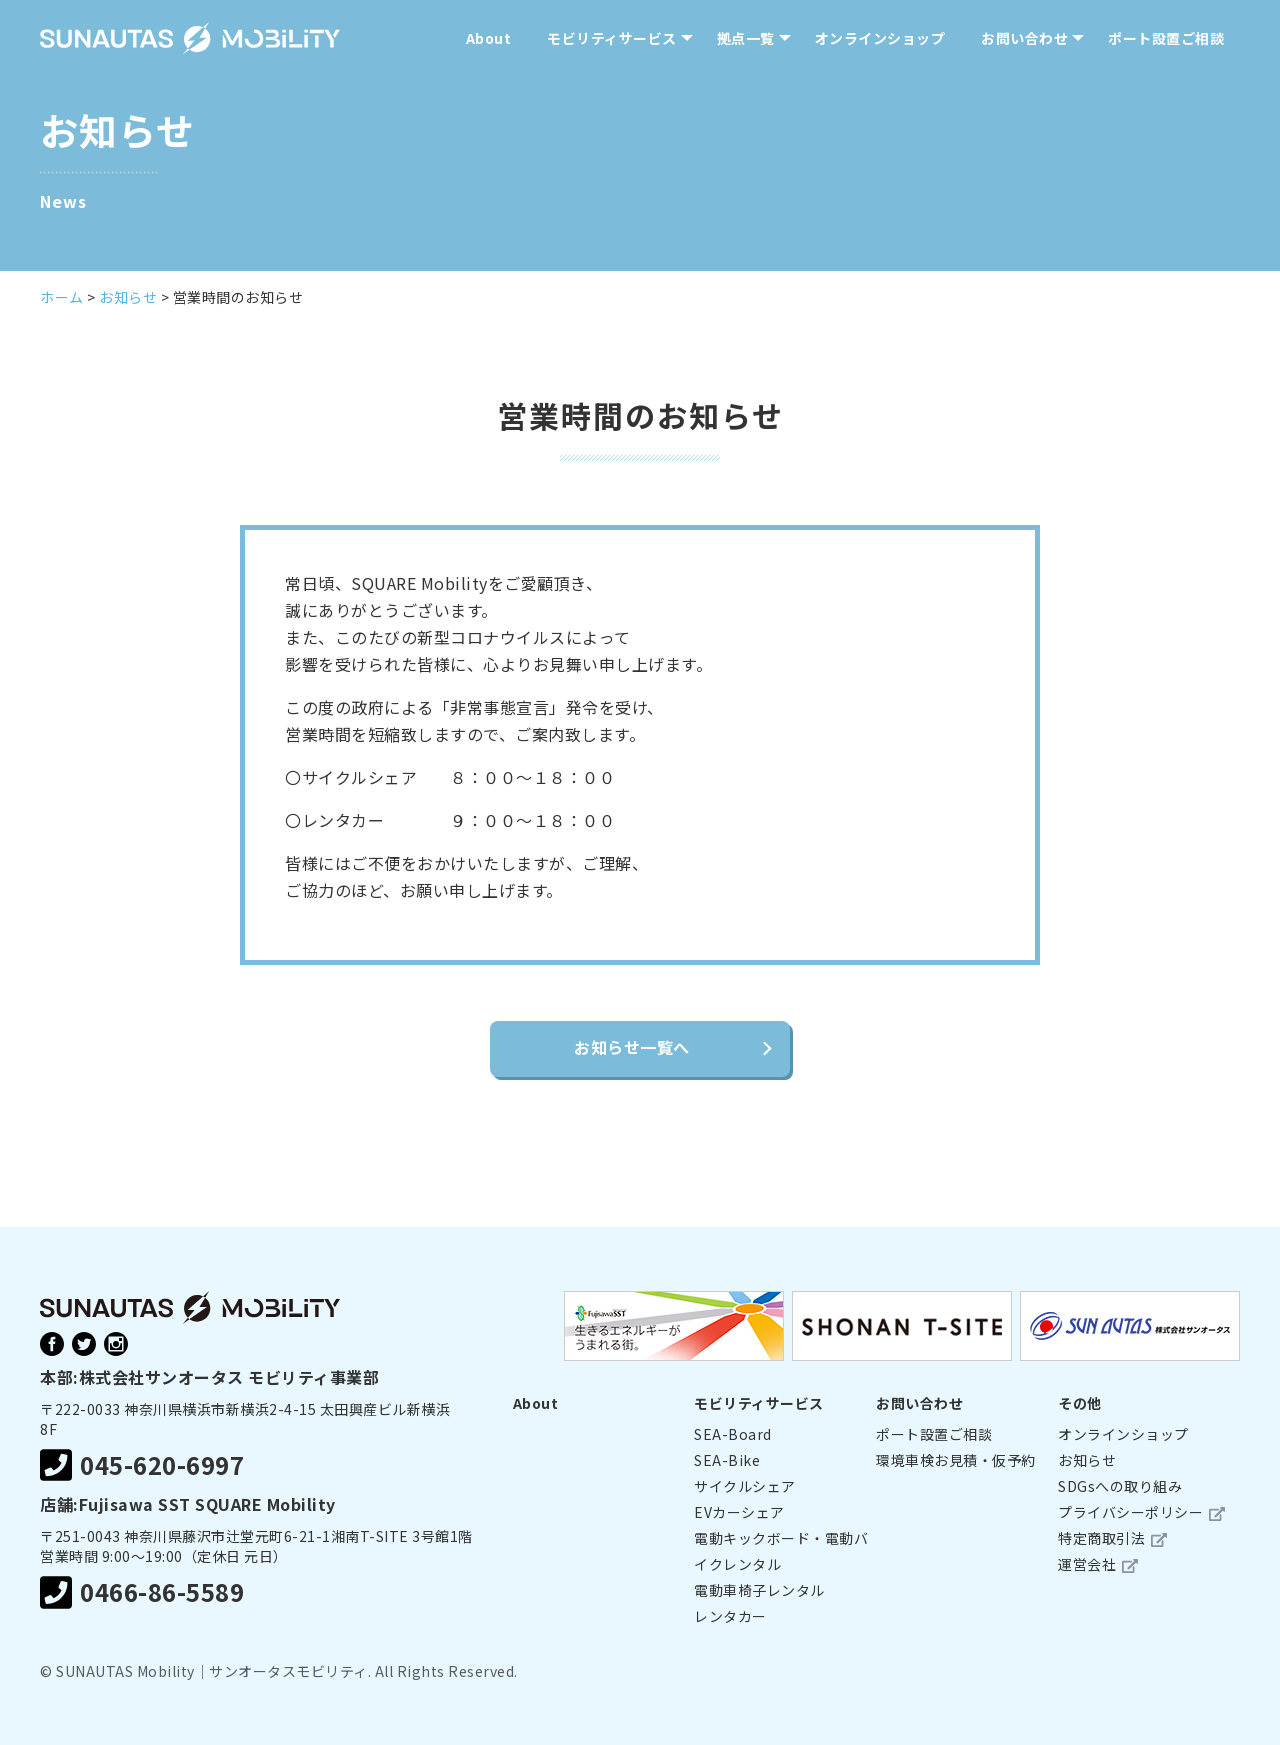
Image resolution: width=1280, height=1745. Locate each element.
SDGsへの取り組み (1120, 1486)
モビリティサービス (612, 38)
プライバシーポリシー (1130, 1512)
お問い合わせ (1024, 38)
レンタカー (730, 1616)
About (489, 38)
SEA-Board (733, 1434)
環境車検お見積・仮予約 (956, 1460)
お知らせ (1087, 1460)
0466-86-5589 (142, 1592)
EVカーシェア (739, 1512)
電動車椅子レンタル (759, 1590)
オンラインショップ (880, 38)
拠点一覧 (746, 38)
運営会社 (1087, 1564)
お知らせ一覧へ (632, 1047)
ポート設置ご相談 (1166, 38)
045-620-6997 (142, 1465)
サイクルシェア (745, 1486)
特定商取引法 (1101, 1538)
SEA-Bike (727, 1460)
